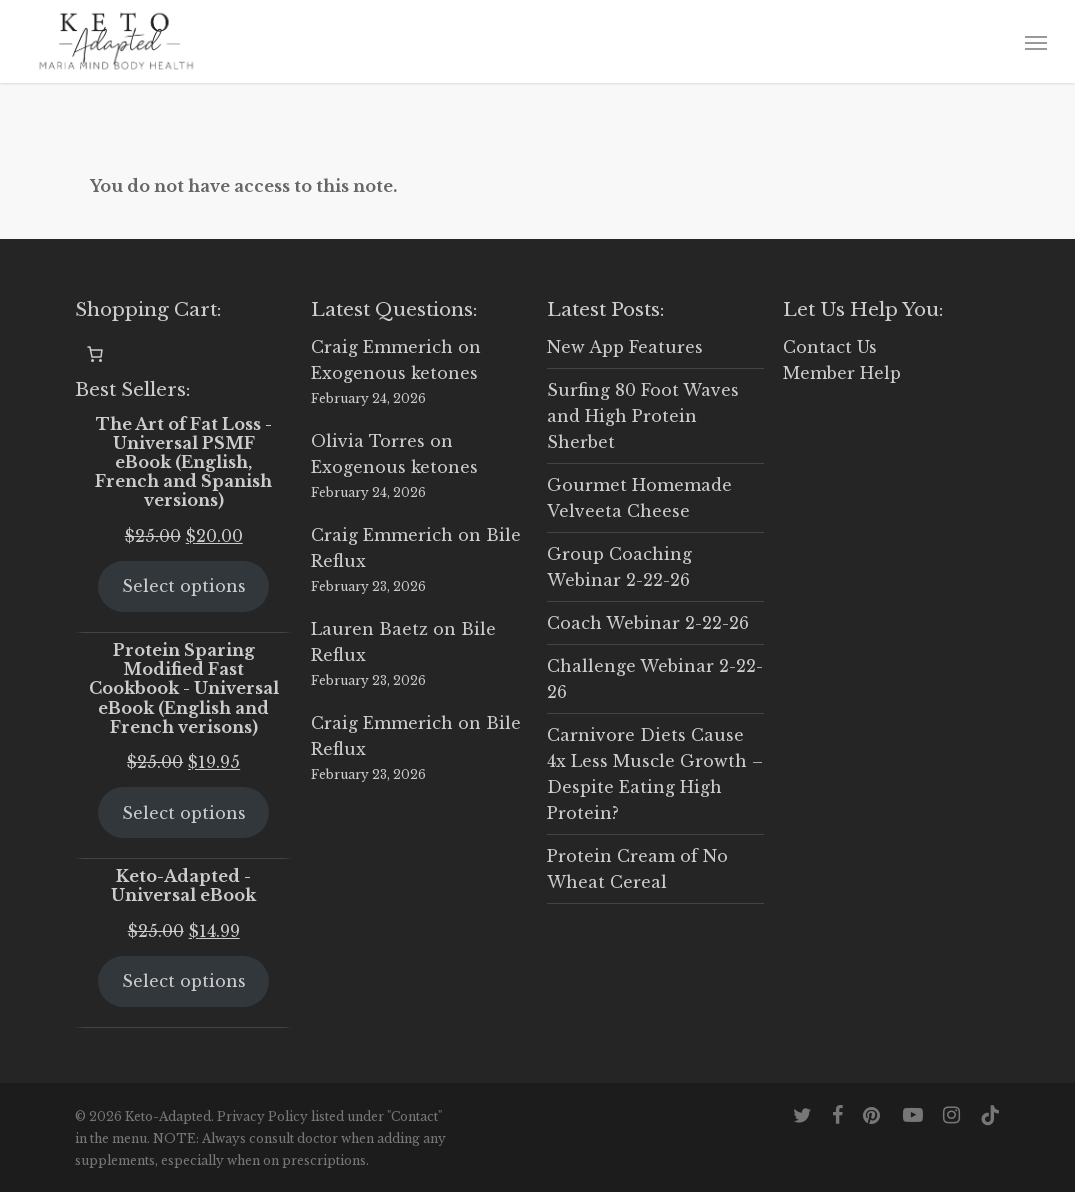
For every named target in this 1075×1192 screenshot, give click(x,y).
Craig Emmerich (382, 347)
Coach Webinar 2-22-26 (648, 623)
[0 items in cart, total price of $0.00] (95, 354)
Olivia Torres (368, 441)
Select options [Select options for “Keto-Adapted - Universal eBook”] (184, 981)
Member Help (842, 373)
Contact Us (830, 347)
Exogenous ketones (394, 373)
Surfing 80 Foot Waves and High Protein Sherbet (643, 416)
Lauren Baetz (369, 629)
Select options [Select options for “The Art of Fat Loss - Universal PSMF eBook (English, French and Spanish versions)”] (184, 586)
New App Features (625, 347)
